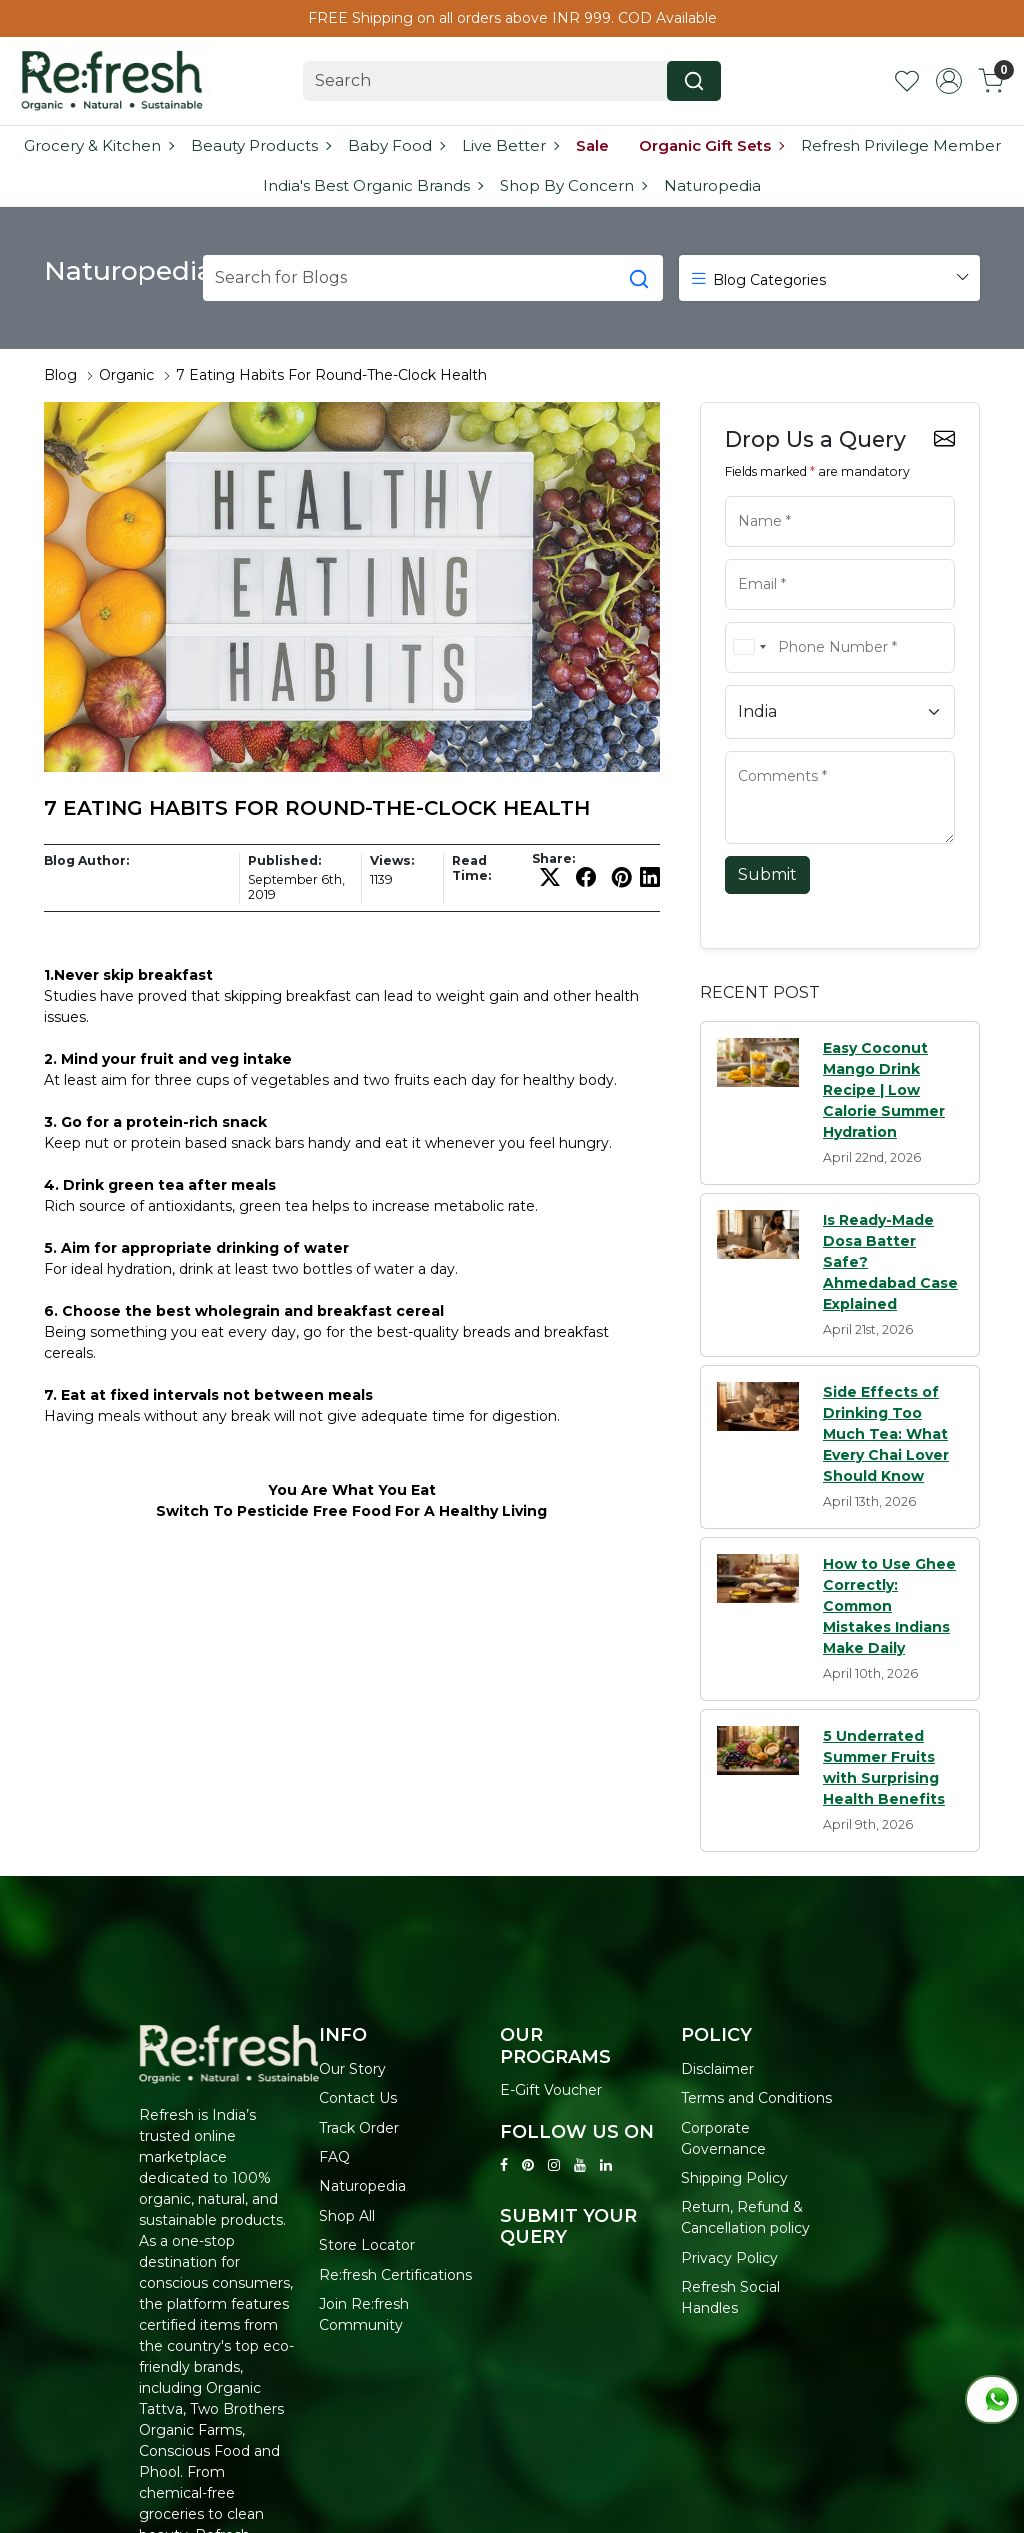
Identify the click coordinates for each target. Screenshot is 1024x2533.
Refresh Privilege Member (901, 145)
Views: (392, 860)
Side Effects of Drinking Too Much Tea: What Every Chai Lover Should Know (886, 1434)
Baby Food (396, 145)
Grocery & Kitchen (98, 145)
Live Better (510, 145)
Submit (767, 874)
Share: (553, 859)
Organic (126, 375)
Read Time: (471, 868)
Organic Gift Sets (711, 145)
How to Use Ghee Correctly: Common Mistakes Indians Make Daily (889, 1606)
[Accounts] (949, 81)
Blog (60, 375)
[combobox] (749, 647)
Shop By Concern (573, 185)
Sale (592, 145)
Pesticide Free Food (314, 1511)
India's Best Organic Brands (372, 185)
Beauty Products (260, 145)
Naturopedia (712, 185)
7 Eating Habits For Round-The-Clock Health (331, 375)
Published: (284, 860)
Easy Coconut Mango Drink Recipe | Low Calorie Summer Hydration (884, 1090)
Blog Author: (86, 860)
